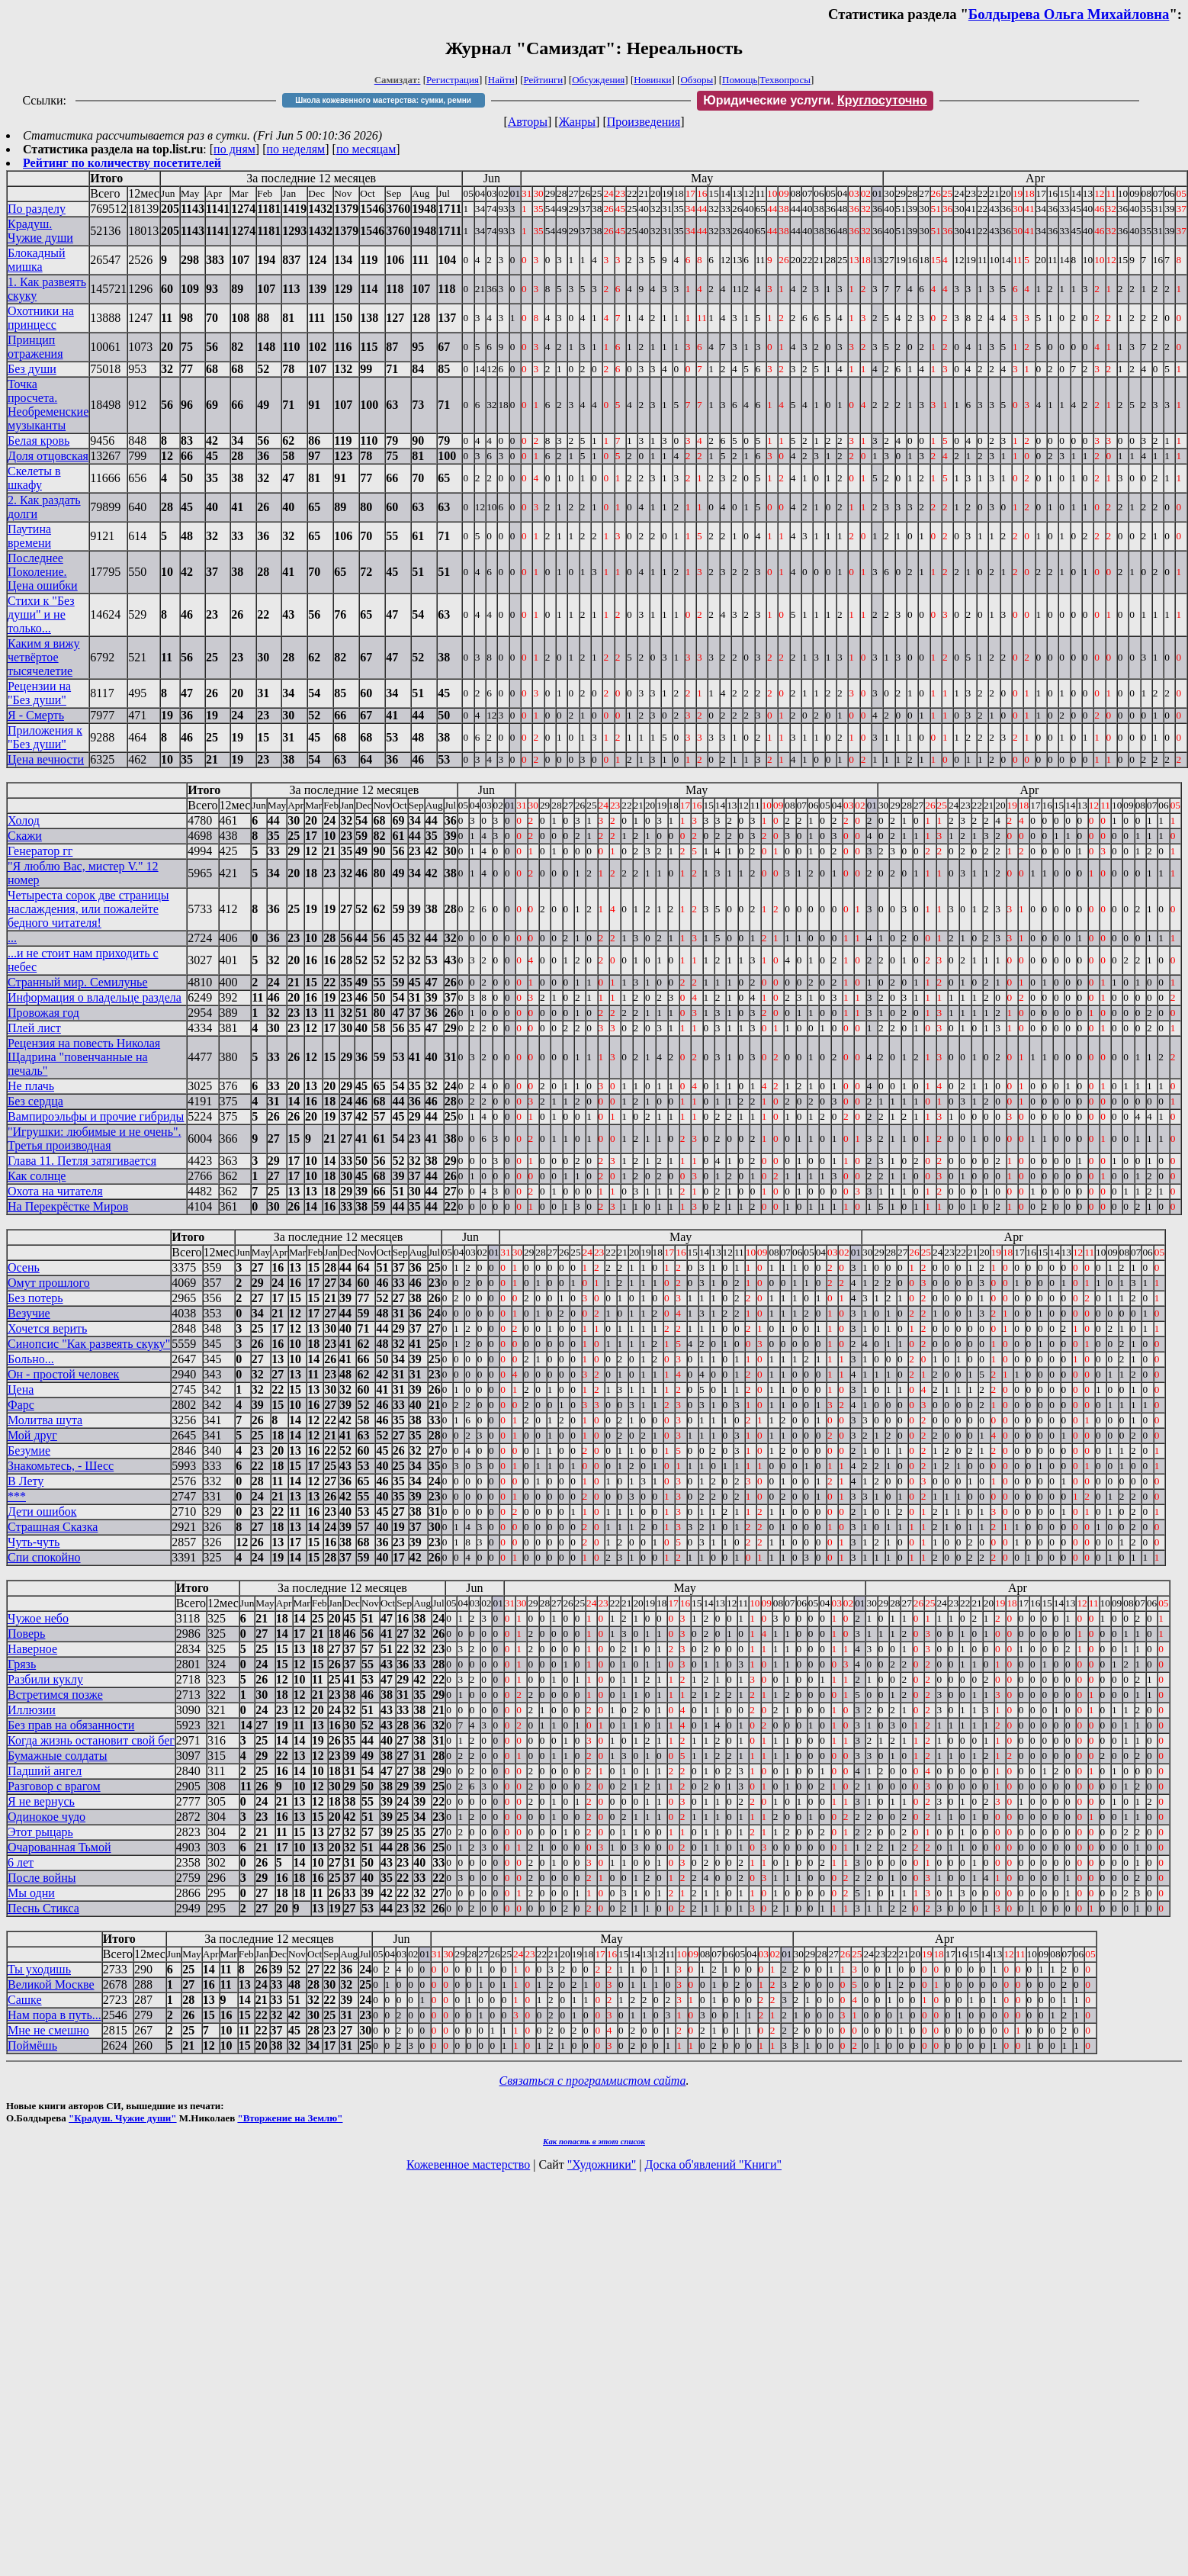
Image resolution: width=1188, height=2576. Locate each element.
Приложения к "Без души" (45, 737)
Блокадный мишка (37, 259)
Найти (501, 79)
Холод (24, 820)
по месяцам (366, 149)
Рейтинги (543, 79)
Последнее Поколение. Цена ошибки (43, 572)
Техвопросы (785, 79)
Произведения (644, 121)
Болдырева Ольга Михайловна (1069, 14)
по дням (234, 149)
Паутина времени (29, 536)
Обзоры (696, 79)
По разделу (37, 208)
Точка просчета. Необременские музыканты (48, 405)
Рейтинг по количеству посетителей (122, 162)
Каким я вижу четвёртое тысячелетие (44, 657)
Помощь (739, 79)
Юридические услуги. (815, 100)
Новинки (652, 79)
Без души (32, 368)
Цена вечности (46, 759)
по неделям (296, 149)
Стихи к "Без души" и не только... (41, 614)
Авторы (527, 121)
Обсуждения (598, 79)
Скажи (25, 835)
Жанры (577, 121)
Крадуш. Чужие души (40, 230)
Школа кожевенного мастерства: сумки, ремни (383, 100)
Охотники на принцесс (41, 317)
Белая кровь (38, 440)
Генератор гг (40, 850)
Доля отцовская (48, 455)
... (12, 937)
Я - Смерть (36, 715)
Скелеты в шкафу (34, 478)
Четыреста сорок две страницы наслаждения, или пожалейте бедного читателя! (88, 909)
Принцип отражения (35, 346)
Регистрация (452, 79)
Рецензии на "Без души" (39, 693)
